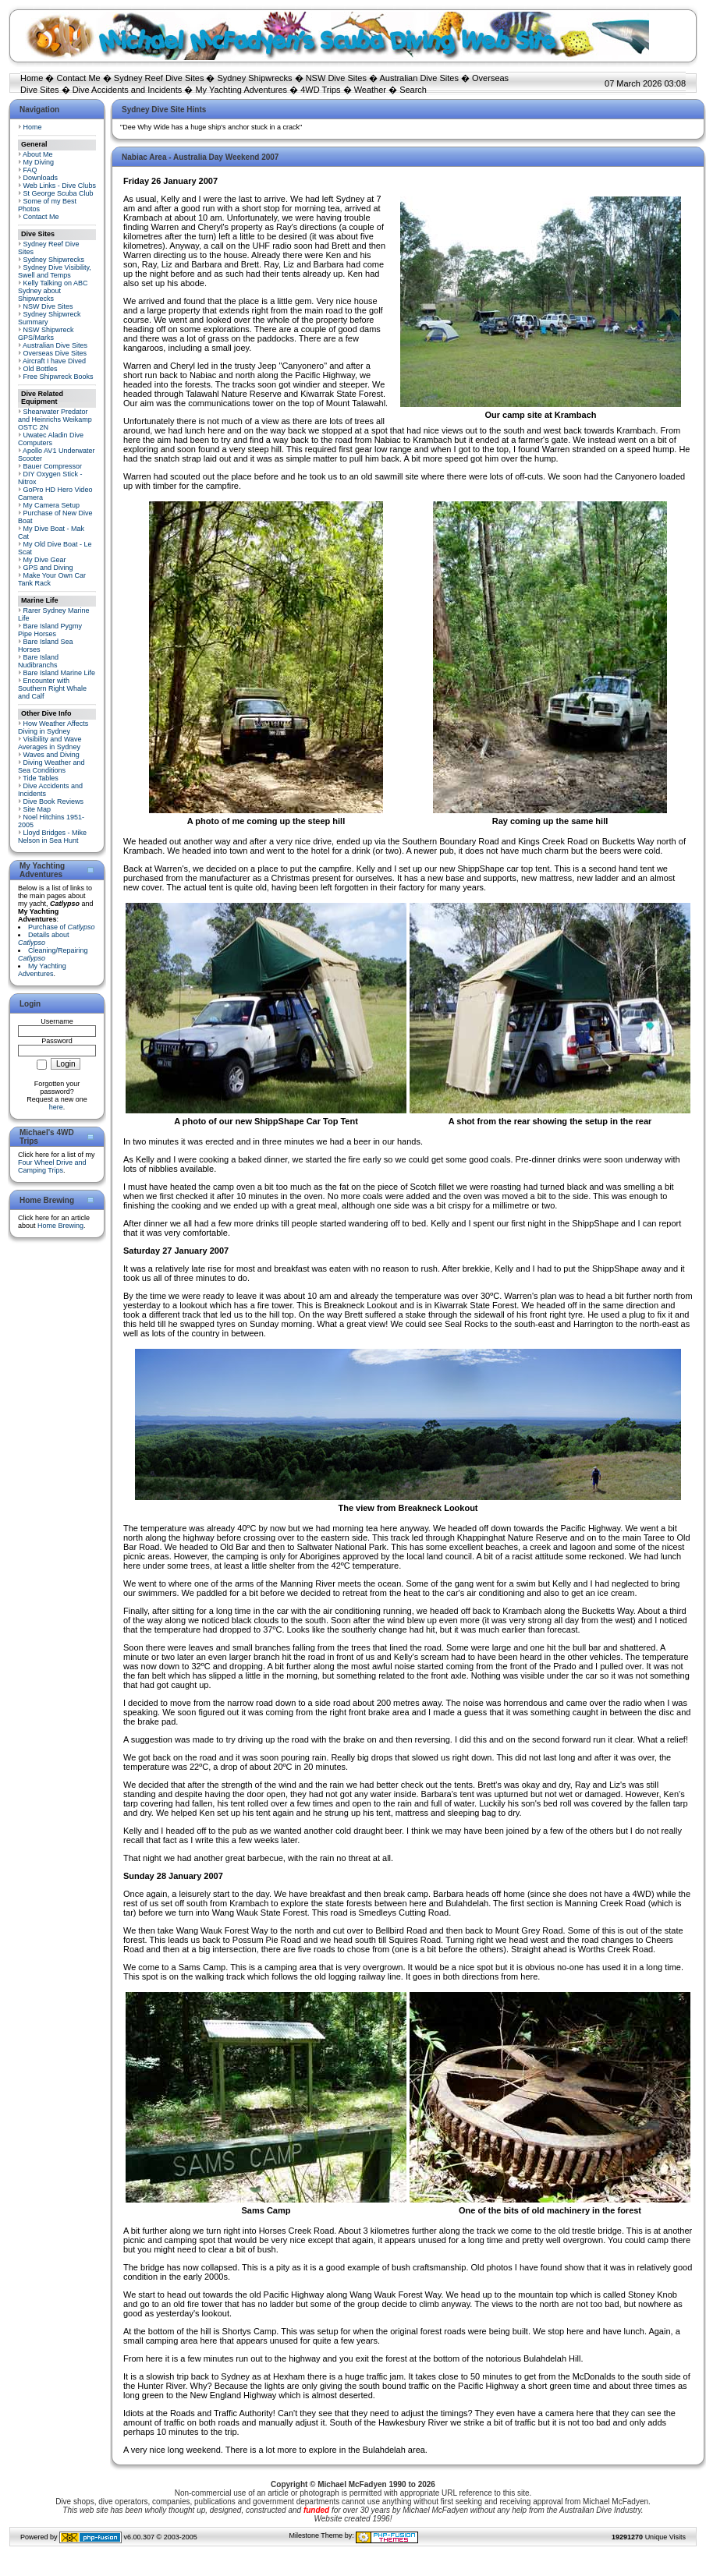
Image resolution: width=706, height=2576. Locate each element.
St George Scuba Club (58, 193)
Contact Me (78, 78)
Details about (43, 939)
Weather (370, 89)
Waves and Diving (51, 755)
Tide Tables (41, 778)
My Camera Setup (51, 505)
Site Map (37, 809)
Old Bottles (40, 369)
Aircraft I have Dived (54, 361)
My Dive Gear (44, 560)
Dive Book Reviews (53, 801)
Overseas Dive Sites (55, 353)
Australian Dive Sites (419, 78)
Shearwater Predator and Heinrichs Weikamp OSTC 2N (55, 419)
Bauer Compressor (53, 466)
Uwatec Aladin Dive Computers (50, 439)
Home (31, 78)
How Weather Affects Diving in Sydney (53, 727)
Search (413, 89)
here (56, 1107)
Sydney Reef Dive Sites (159, 78)
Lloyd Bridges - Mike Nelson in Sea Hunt (52, 836)
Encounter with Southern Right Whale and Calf (52, 688)
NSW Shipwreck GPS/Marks (46, 333)
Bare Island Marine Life (59, 673)
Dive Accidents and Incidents (128, 89)
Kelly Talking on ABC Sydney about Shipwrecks (52, 291)
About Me (38, 154)
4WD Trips (320, 89)
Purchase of (61, 927)
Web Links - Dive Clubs (59, 185)
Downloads (41, 178)
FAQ (30, 170)
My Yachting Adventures (241, 89)
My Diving (39, 162)
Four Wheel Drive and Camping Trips (52, 1166)
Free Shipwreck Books (58, 376)
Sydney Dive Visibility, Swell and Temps (54, 271)
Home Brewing (60, 1226)
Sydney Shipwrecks (255, 78)
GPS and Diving (48, 567)
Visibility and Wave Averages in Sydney (50, 743)
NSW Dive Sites (336, 78)
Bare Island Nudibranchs (38, 661)
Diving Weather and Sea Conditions (51, 766)
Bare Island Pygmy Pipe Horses (50, 630)
